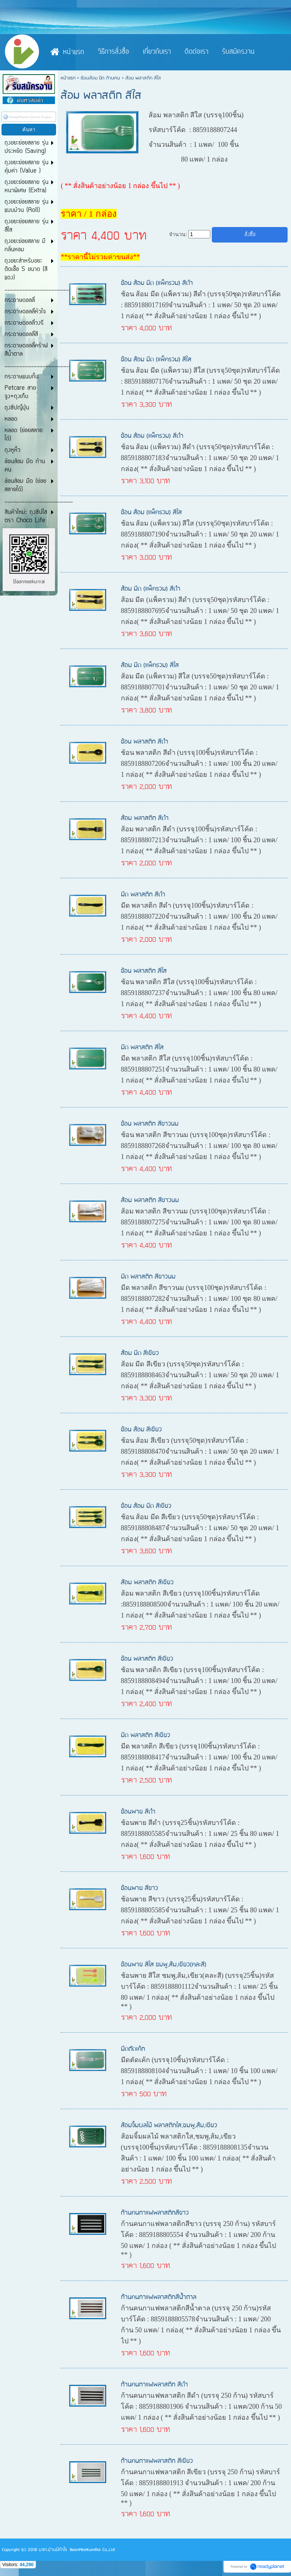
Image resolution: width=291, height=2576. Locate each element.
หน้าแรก (68, 78)
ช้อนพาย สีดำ (138, 1812)
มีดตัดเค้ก (133, 2049)
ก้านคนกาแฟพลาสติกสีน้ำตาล (158, 2297)
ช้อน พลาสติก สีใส (144, 971)
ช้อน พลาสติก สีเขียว (147, 1659)
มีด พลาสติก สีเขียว (145, 1735)
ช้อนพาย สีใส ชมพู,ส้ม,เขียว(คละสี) (164, 1965)
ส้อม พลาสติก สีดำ (145, 818)
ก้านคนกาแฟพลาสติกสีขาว (155, 2213)
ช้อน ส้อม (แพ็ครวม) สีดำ (152, 436)
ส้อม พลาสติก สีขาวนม (150, 1200)
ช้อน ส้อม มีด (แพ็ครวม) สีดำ (157, 283)
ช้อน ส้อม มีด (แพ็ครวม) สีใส (156, 360)
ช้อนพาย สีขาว (139, 1888)
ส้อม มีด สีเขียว (140, 1353)
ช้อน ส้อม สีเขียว (141, 1430)
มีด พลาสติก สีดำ (143, 895)
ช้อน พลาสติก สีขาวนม (149, 1124)
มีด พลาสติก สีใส (142, 1047)
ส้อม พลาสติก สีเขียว (147, 1582)
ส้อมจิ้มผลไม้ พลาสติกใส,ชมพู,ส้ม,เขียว (169, 2125)
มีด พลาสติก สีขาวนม (148, 1277)
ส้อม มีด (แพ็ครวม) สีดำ (150, 589)
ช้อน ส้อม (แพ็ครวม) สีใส (151, 512)
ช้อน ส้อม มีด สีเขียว (146, 1506)
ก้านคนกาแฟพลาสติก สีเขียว (157, 2461)
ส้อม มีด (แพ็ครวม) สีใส (150, 665)
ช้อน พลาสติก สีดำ (144, 742)
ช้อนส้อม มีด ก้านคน (100, 78)
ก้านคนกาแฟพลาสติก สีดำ (154, 2385)
